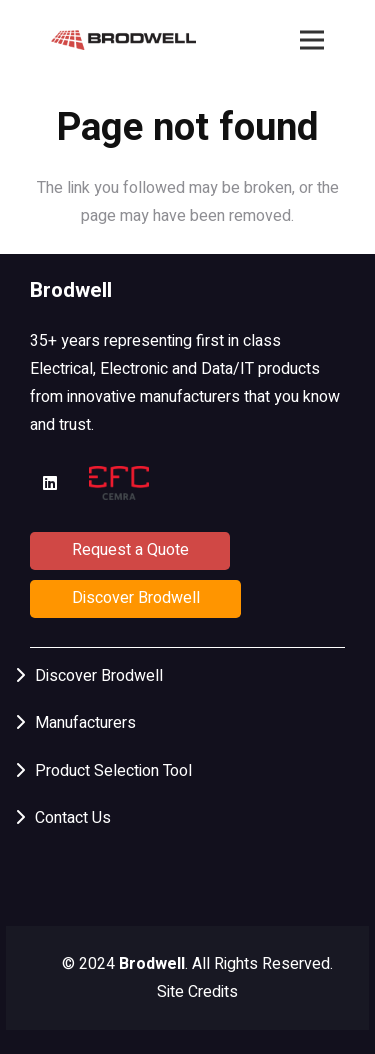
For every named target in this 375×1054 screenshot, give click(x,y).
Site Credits (197, 992)
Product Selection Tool (113, 771)
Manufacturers (85, 723)
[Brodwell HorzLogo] (124, 40)
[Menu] (312, 40)
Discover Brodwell (99, 676)
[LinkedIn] (50, 483)
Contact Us (73, 818)
